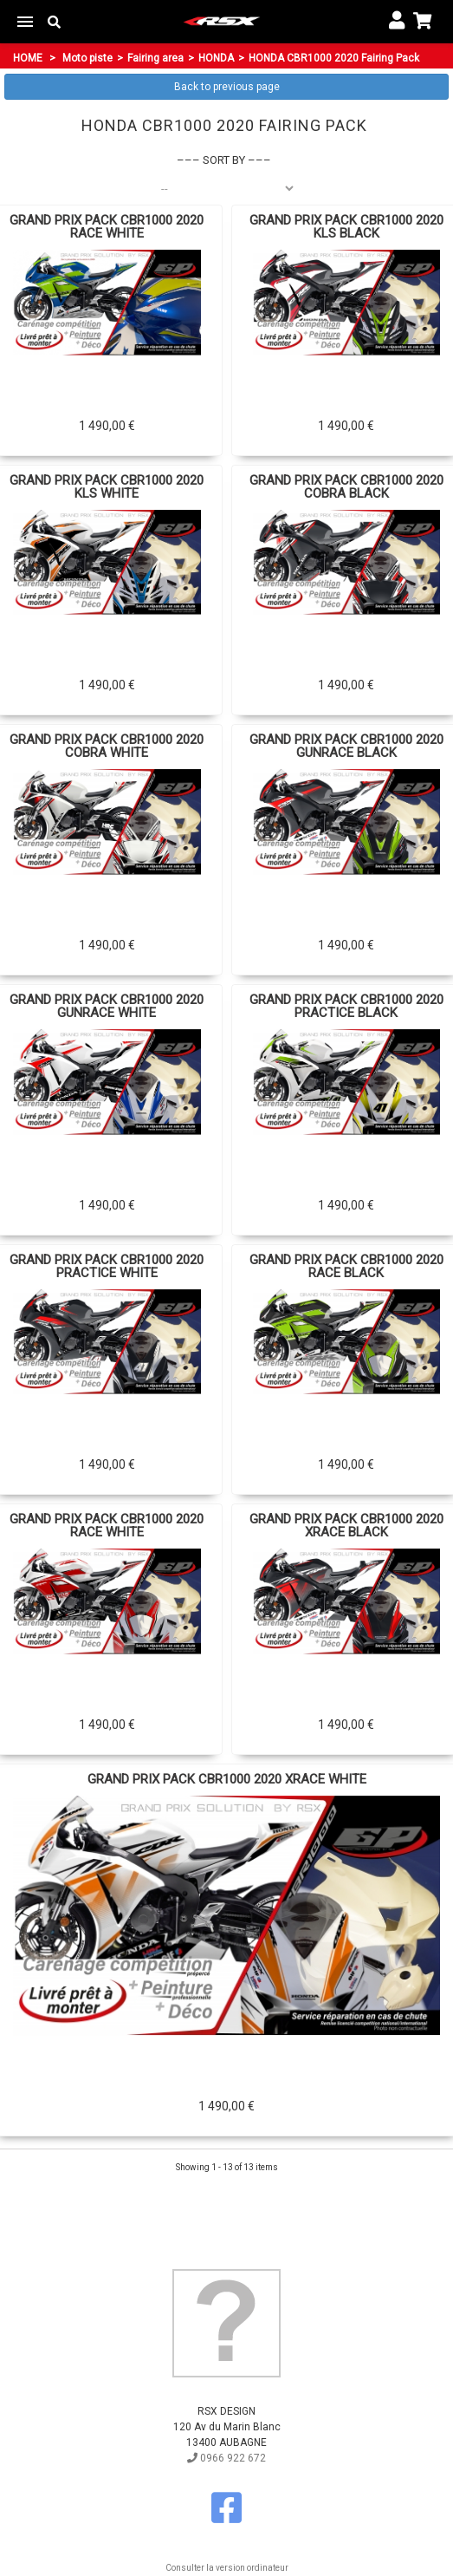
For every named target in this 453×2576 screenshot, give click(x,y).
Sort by (224, 159)
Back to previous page (227, 87)
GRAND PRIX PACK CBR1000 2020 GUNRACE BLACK (346, 747)
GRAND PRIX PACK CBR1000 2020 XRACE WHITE (226, 1779)
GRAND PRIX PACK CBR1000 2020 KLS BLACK (346, 227)
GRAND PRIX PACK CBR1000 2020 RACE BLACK (346, 1267)
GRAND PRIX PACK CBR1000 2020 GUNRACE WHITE (107, 1007)
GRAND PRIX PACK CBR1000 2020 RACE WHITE (107, 227)
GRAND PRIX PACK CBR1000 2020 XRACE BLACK (346, 1526)
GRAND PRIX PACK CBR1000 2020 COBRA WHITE (107, 747)
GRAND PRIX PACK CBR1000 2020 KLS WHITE (107, 487)
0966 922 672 (226, 2458)
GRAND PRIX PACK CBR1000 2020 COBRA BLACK (346, 487)
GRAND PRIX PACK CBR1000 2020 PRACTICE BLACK (346, 1007)
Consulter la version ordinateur (226, 2568)
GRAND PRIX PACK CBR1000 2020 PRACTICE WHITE (107, 1267)
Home (27, 58)
